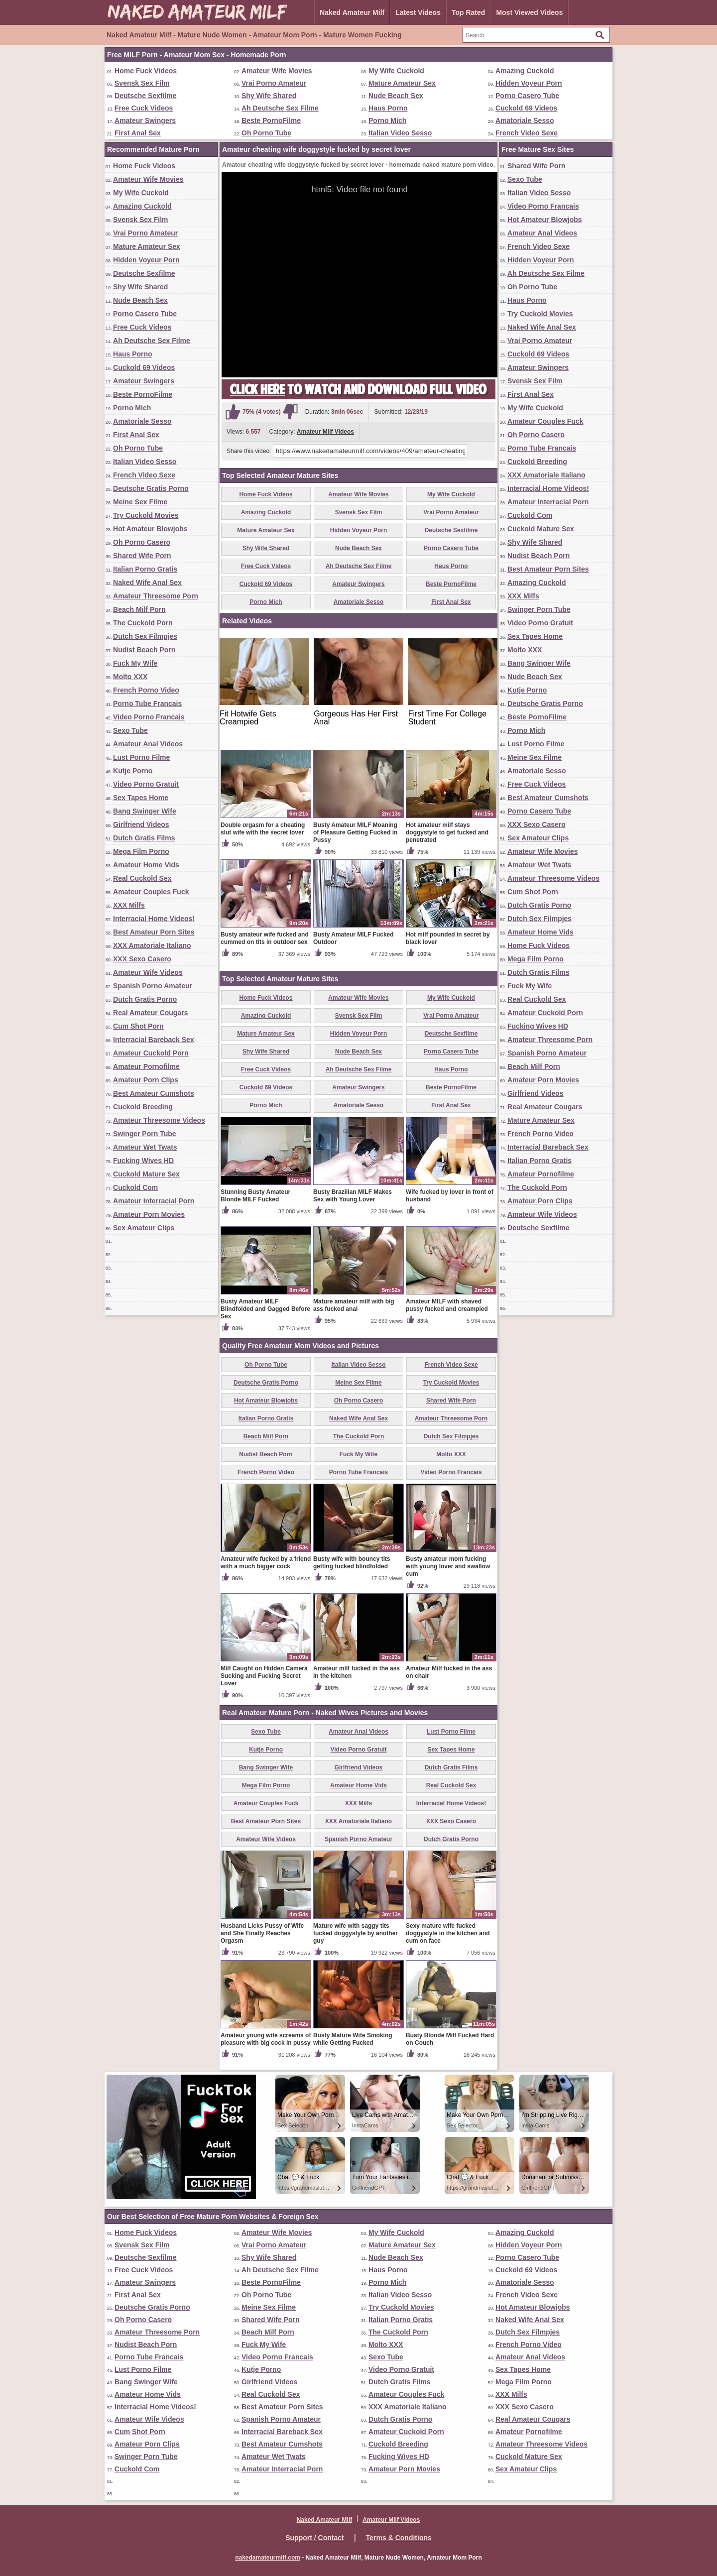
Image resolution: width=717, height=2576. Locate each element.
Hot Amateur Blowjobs (150, 529)
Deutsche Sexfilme (146, 96)
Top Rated (468, 12)
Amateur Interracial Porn (153, 1201)
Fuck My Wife (135, 663)
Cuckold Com (135, 1187)
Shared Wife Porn (142, 556)
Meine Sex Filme (140, 502)
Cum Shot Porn (138, 1026)
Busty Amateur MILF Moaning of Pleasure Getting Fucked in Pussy (355, 832)
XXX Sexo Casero (142, 959)
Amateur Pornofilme (146, 1066)
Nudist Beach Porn (144, 650)
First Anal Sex (138, 133)
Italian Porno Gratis (145, 569)
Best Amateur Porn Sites (154, 932)
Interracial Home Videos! (154, 919)
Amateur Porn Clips (145, 1080)
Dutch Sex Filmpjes (145, 636)
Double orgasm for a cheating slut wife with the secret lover (263, 828)
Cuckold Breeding (143, 1107)
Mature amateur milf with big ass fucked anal (353, 1305)
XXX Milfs (129, 905)
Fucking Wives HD (143, 1161)
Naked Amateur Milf (352, 12)
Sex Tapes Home (140, 798)
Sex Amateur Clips (143, 1228)
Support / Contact (314, 2538)
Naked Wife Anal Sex (147, 582)
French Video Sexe (526, 133)
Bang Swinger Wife (144, 811)
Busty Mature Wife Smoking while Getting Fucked (352, 2039)
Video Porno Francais (149, 717)
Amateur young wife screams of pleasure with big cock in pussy (266, 2039)
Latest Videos (418, 12)
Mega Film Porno (141, 851)
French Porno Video (146, 690)
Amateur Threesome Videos (159, 1120)
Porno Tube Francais (147, 703)
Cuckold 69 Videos (526, 108)
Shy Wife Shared (268, 96)
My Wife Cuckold (396, 71)
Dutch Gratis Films (144, 838)
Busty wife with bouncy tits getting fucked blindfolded (351, 1562)
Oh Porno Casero (141, 542)
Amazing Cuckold (524, 71)
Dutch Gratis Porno (145, 999)
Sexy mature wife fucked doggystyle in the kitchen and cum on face (448, 1933)
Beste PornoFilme (271, 120)
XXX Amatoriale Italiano (152, 945)
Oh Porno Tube (266, 133)
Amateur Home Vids (146, 865)
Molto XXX (130, 677)
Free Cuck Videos (144, 108)
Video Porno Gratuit (146, 784)
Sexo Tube (130, 730)
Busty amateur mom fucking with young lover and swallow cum (448, 1566)
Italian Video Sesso (400, 133)
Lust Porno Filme (141, 757)
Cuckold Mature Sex (146, 1174)
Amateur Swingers (145, 120)
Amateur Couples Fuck (151, 892)
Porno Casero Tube (527, 96)
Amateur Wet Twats (145, 1147)
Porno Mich (387, 120)
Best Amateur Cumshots (153, 1093)
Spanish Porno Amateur (152, 986)
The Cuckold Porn (143, 623)
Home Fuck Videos (146, 71)
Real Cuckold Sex (142, 878)
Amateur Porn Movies (149, 1214)
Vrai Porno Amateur (273, 83)
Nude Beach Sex (395, 96)
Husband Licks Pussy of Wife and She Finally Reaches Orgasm (262, 1933)
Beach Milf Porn (139, 609)
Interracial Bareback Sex (153, 1040)
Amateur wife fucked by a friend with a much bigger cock (266, 1562)
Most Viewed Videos (529, 12)
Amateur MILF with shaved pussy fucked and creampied (447, 1305)
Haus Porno (388, 108)
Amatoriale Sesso (524, 120)
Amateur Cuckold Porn (151, 1053)
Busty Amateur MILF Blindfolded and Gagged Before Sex (265, 1309)
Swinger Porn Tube (144, 1134)
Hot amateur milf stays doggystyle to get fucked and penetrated (447, 832)
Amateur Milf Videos (325, 431)
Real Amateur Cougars (150, 1013)
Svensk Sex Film (142, 83)
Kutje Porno (132, 771)
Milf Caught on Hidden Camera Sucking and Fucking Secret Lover (264, 1676)
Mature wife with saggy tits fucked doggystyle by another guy (355, 1933)
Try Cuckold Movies (145, 515)
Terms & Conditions (399, 2538)
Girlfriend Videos (141, 824)
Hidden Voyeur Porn (528, 83)
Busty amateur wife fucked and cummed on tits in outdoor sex (265, 938)
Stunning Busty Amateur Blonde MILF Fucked (255, 1195)
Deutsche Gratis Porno (151, 488)
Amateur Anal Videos (148, 744)
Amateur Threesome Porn (155, 596)
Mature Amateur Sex (402, 83)
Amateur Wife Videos (148, 972)
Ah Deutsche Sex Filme (280, 108)
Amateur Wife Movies (276, 71)
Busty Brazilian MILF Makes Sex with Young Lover (352, 1195)
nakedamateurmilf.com (267, 2557)
